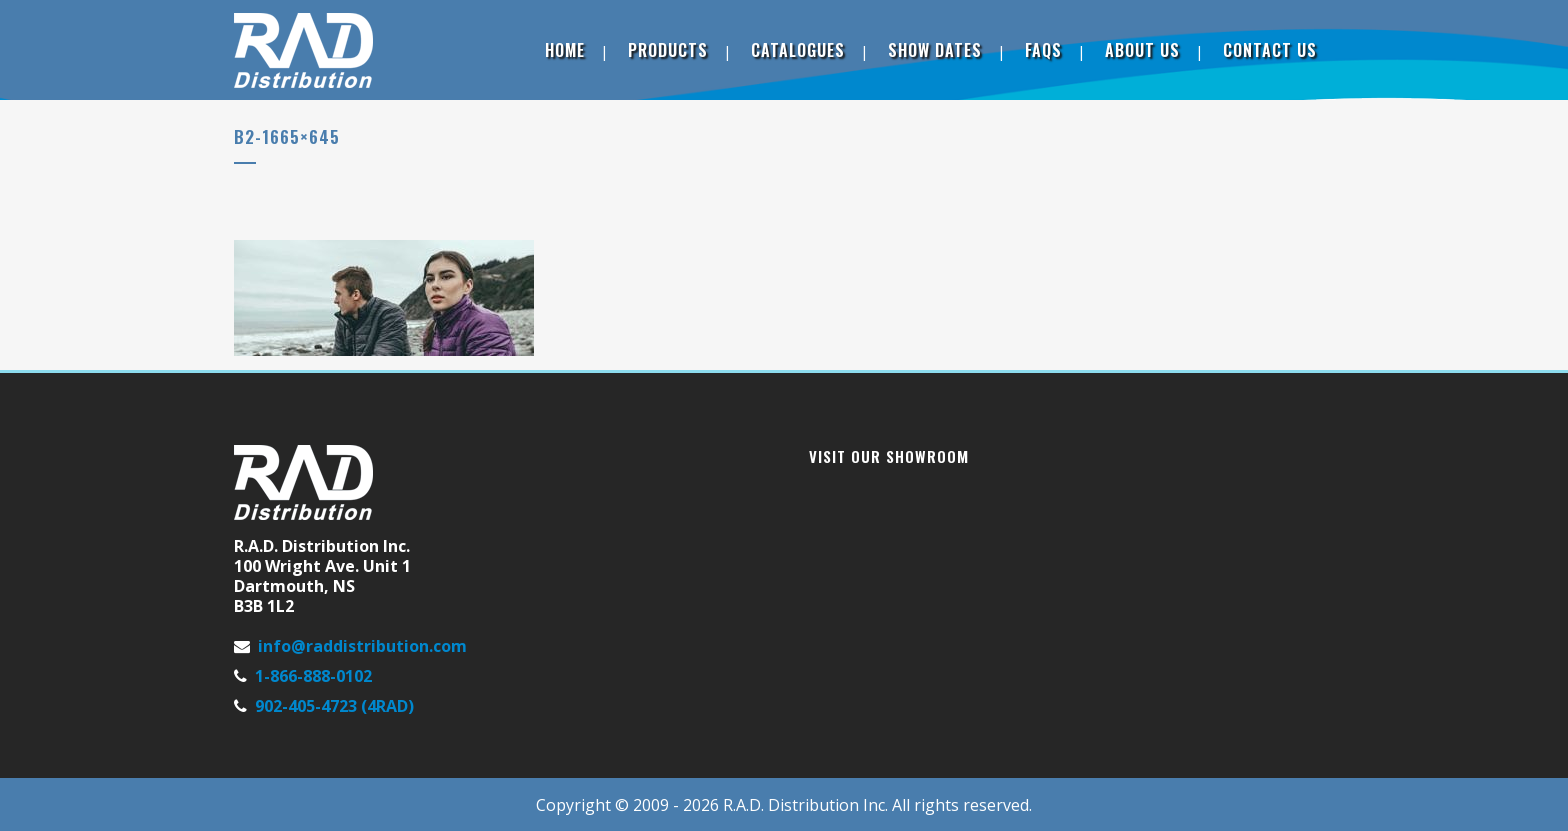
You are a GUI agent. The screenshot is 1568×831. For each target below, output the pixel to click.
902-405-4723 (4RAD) (334, 706)
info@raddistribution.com (362, 646)
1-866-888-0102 (313, 676)
